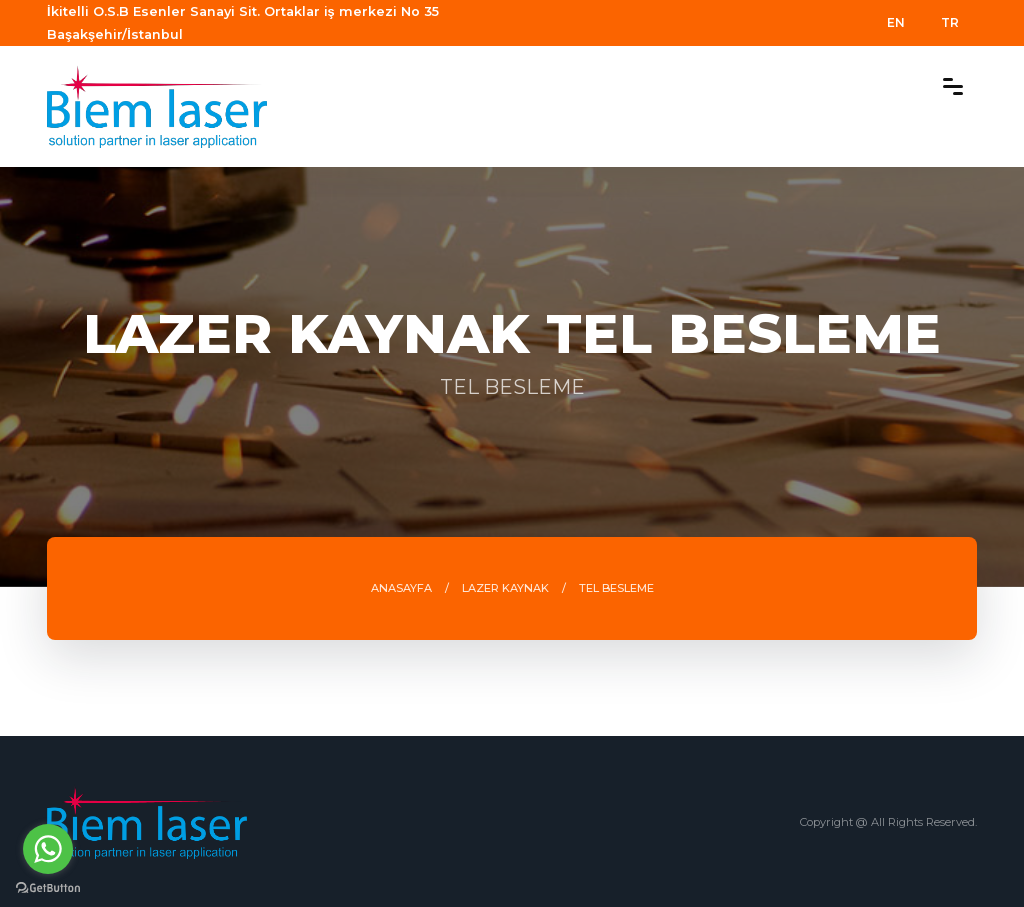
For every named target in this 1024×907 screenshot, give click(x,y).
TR (950, 22)
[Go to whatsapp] (48, 849)
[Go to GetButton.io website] (48, 887)
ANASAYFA (401, 588)
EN (896, 22)
